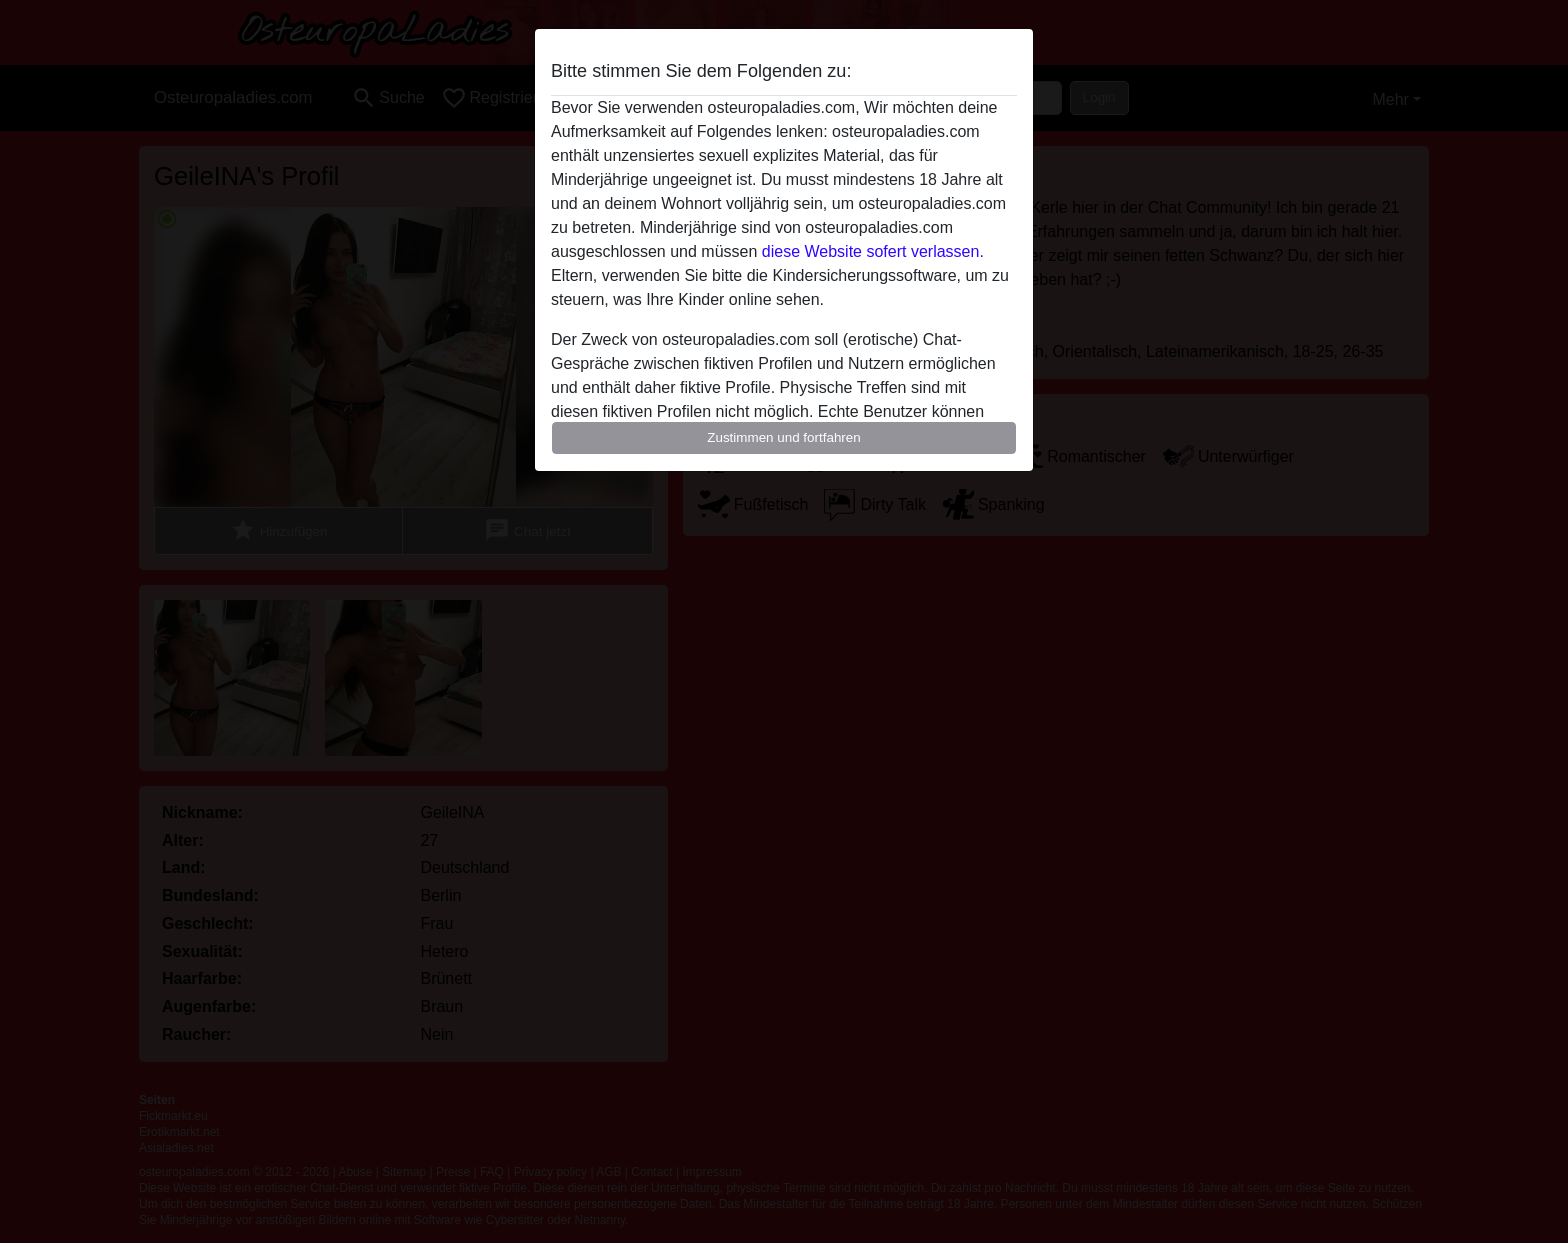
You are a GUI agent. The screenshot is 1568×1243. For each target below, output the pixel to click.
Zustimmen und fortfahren (784, 437)
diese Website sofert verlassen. (873, 251)
